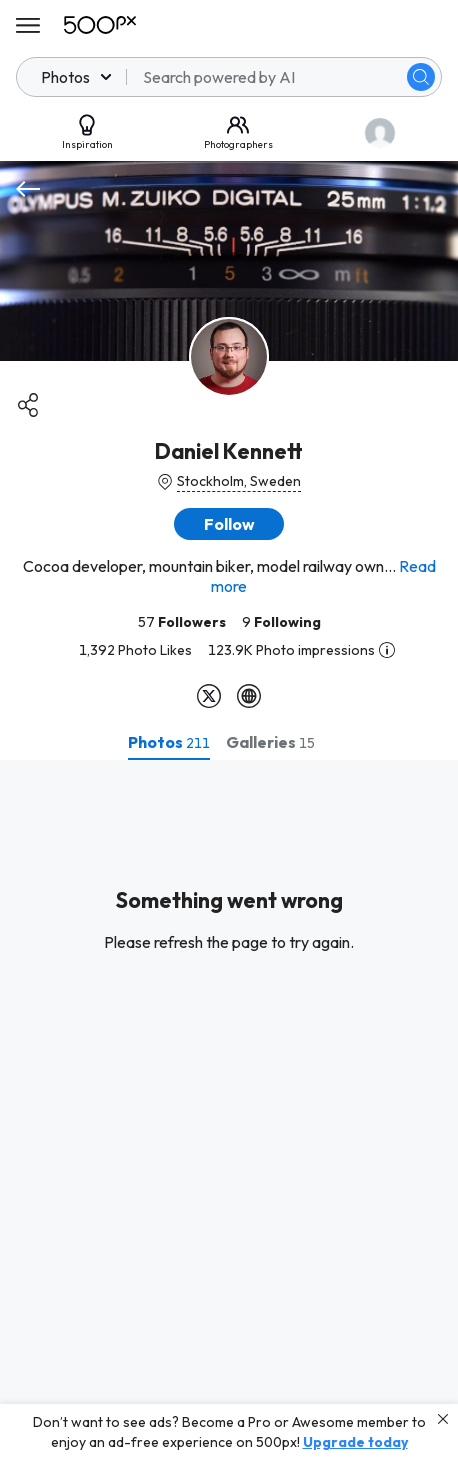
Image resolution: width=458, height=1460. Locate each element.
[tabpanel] (229, 1110)
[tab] (169, 742)
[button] (229, 524)
